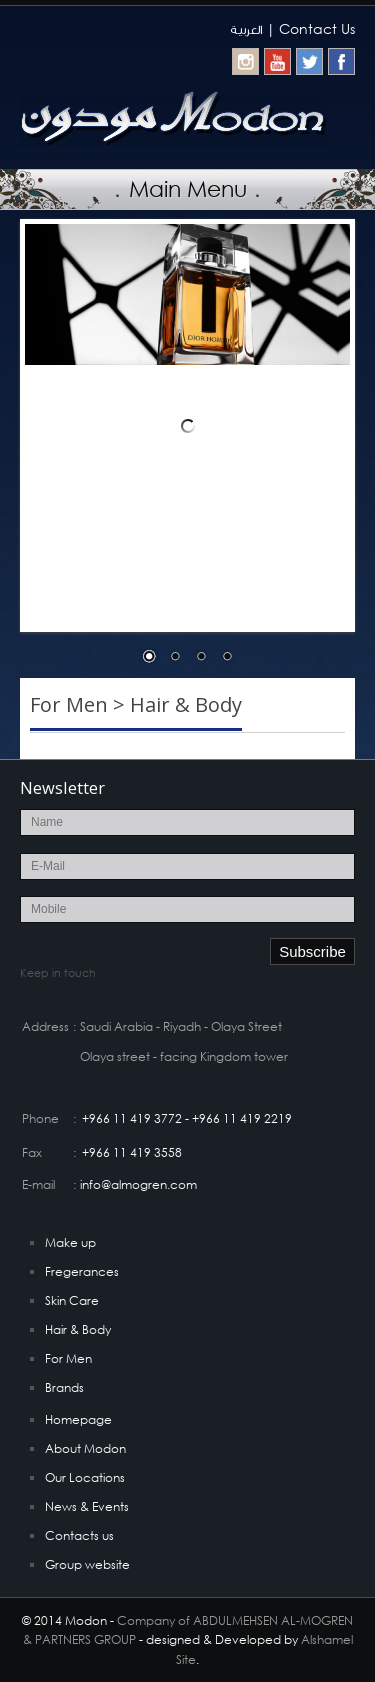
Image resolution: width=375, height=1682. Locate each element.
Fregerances (82, 1271)
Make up (70, 1242)
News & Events (87, 1506)
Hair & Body (78, 1329)
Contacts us (79, 1535)
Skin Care (72, 1300)
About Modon (85, 1448)
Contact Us (317, 28)
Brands (64, 1387)
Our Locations (85, 1477)
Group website (87, 1564)
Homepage (78, 1419)
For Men (68, 1358)
